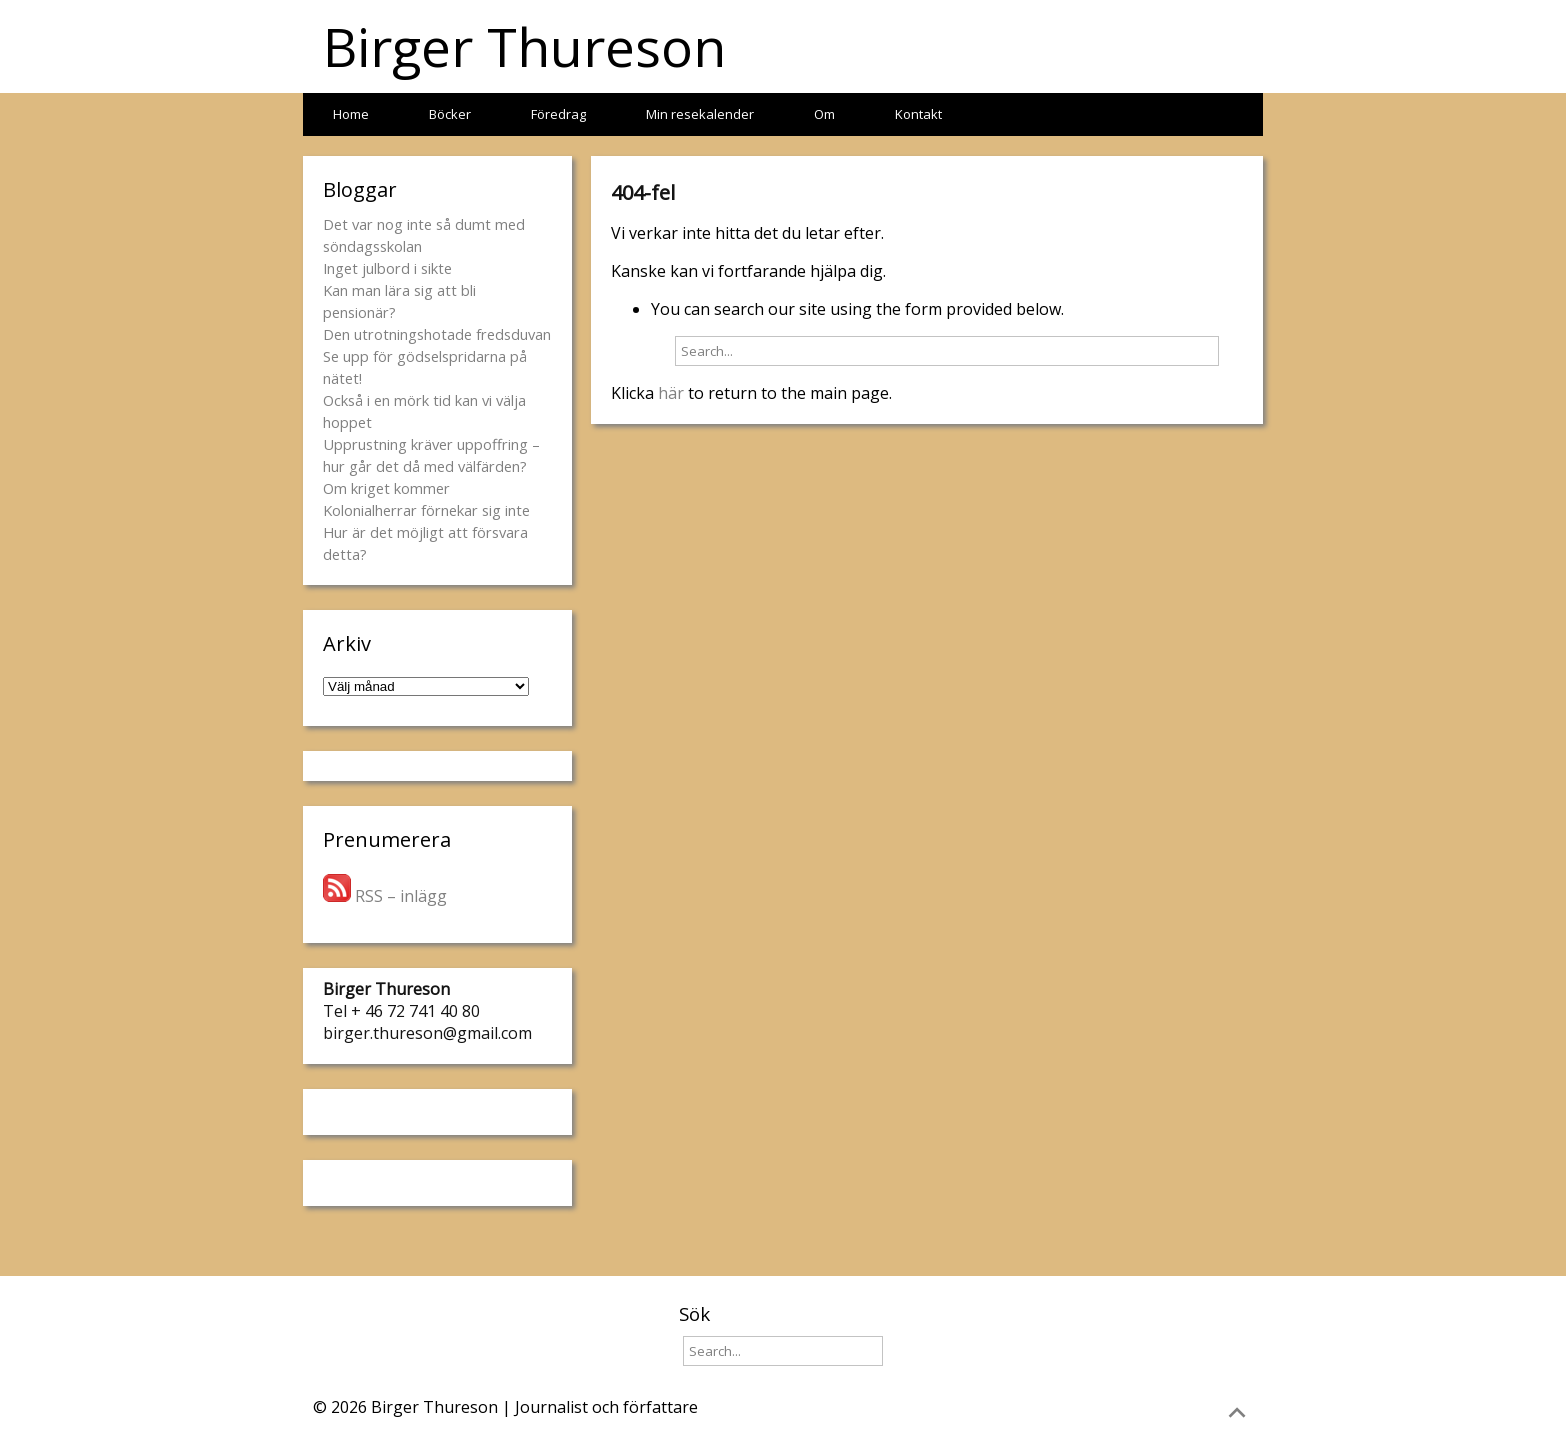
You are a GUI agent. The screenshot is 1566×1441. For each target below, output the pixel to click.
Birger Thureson (524, 46)
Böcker (450, 114)
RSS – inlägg (385, 896)
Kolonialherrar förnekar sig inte (426, 510)
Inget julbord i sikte (387, 268)
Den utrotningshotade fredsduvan (437, 334)
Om (824, 114)
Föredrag (558, 114)
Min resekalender (700, 114)
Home (351, 114)
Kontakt (918, 114)
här (671, 393)
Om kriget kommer (386, 488)
